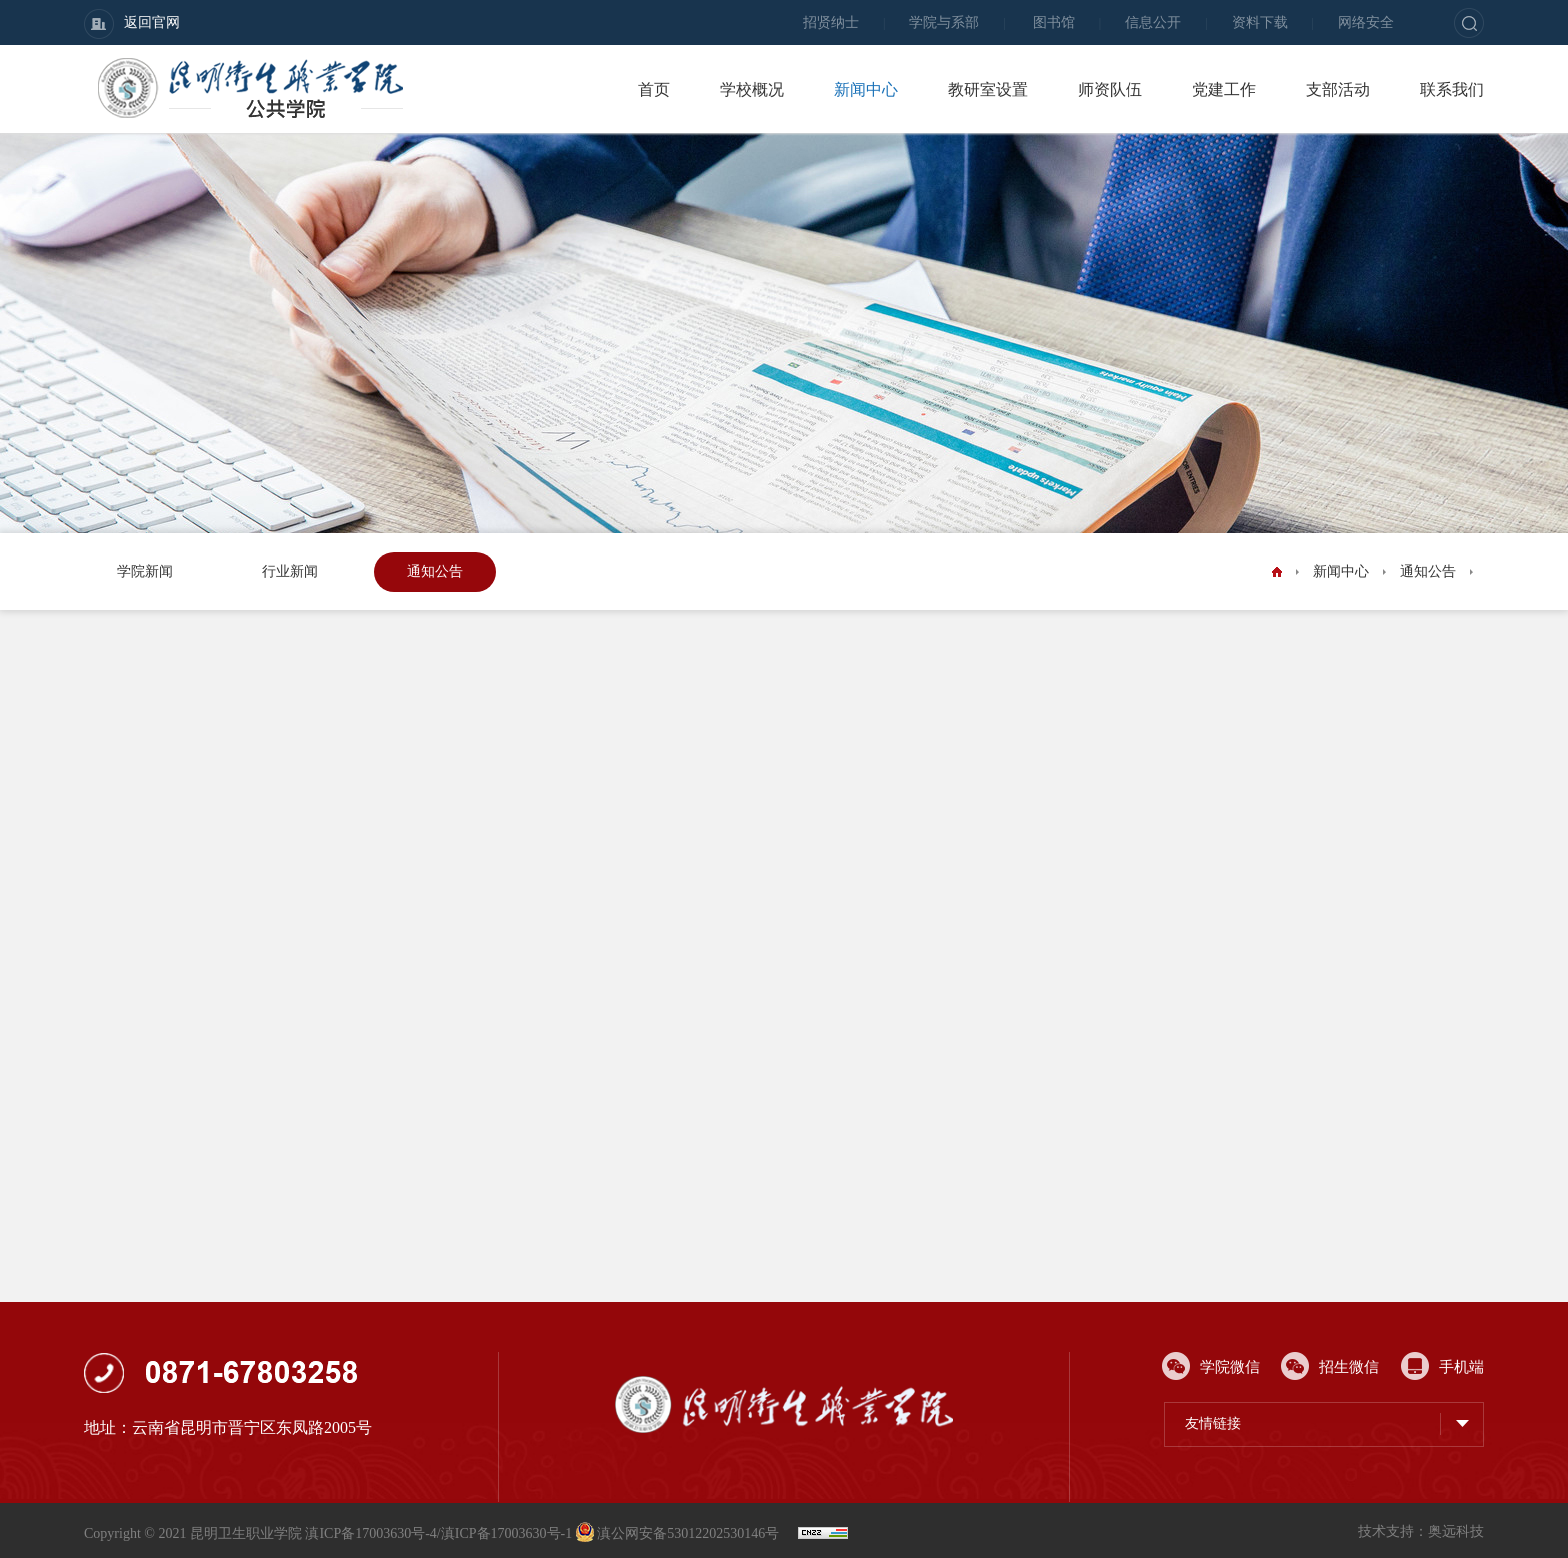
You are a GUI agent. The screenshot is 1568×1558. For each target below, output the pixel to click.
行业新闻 (290, 571)
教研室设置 (988, 89)
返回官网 (132, 24)
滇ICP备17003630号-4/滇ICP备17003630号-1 (438, 1533)
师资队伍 (1110, 89)
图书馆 (1054, 22)
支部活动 (1338, 89)
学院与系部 (944, 22)
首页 (654, 89)
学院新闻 (145, 571)
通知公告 (435, 571)
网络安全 (1366, 22)
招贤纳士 (831, 22)
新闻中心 (866, 89)
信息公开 (1153, 22)
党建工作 (1224, 89)
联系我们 (1452, 89)
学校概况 (752, 89)
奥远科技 (1456, 1531)
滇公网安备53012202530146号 (679, 1533)
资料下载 (1260, 22)
